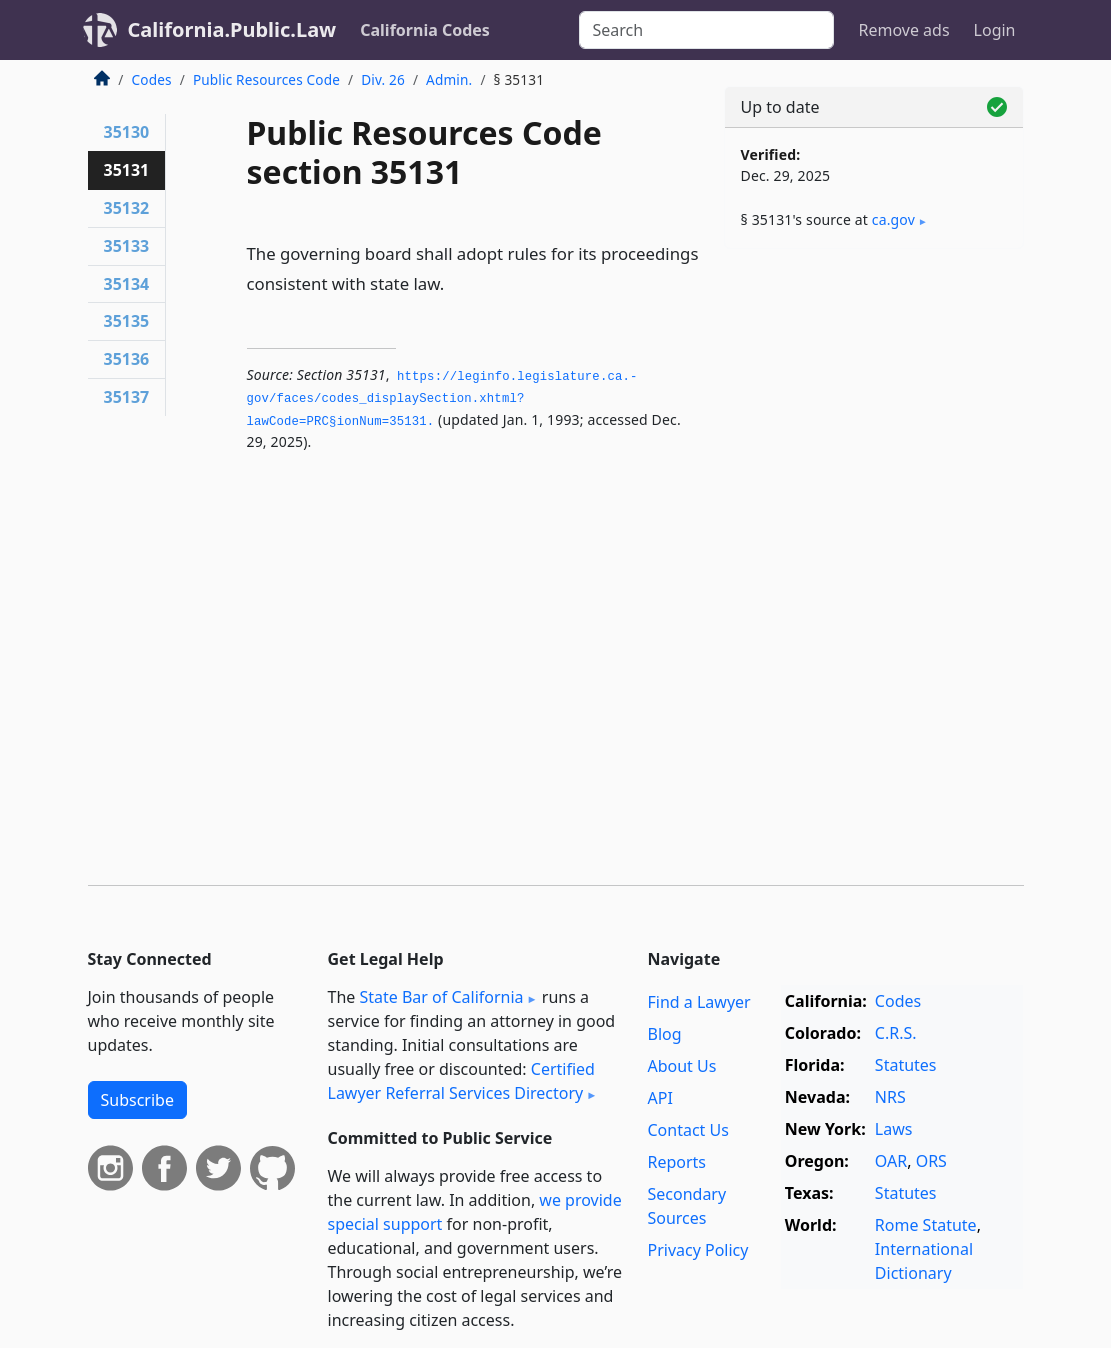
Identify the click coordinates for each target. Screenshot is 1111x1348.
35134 (127, 284)
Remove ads (903, 30)
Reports (676, 1162)
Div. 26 (383, 79)
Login (995, 30)
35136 (127, 359)
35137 (127, 397)
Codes (152, 79)
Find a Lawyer (698, 1002)
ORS (931, 1161)
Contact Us (687, 1130)
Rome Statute (926, 1225)
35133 (127, 246)
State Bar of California (441, 997)
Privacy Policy (697, 1250)
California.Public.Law (232, 29)
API (659, 1098)
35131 (127, 170)
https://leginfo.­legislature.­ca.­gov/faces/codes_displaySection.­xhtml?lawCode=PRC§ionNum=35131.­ (442, 399)
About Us (681, 1066)
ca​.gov (893, 219)
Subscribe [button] (137, 1100)
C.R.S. (896, 1033)
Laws (894, 1129)
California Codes (425, 30)
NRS (890, 1097)
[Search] (706, 30)
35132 (127, 208)
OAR (891, 1161)
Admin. (449, 79)
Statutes (906, 1065)
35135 (127, 321)
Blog (664, 1034)
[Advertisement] (874, 402)
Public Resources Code (266, 79)
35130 (127, 132)
